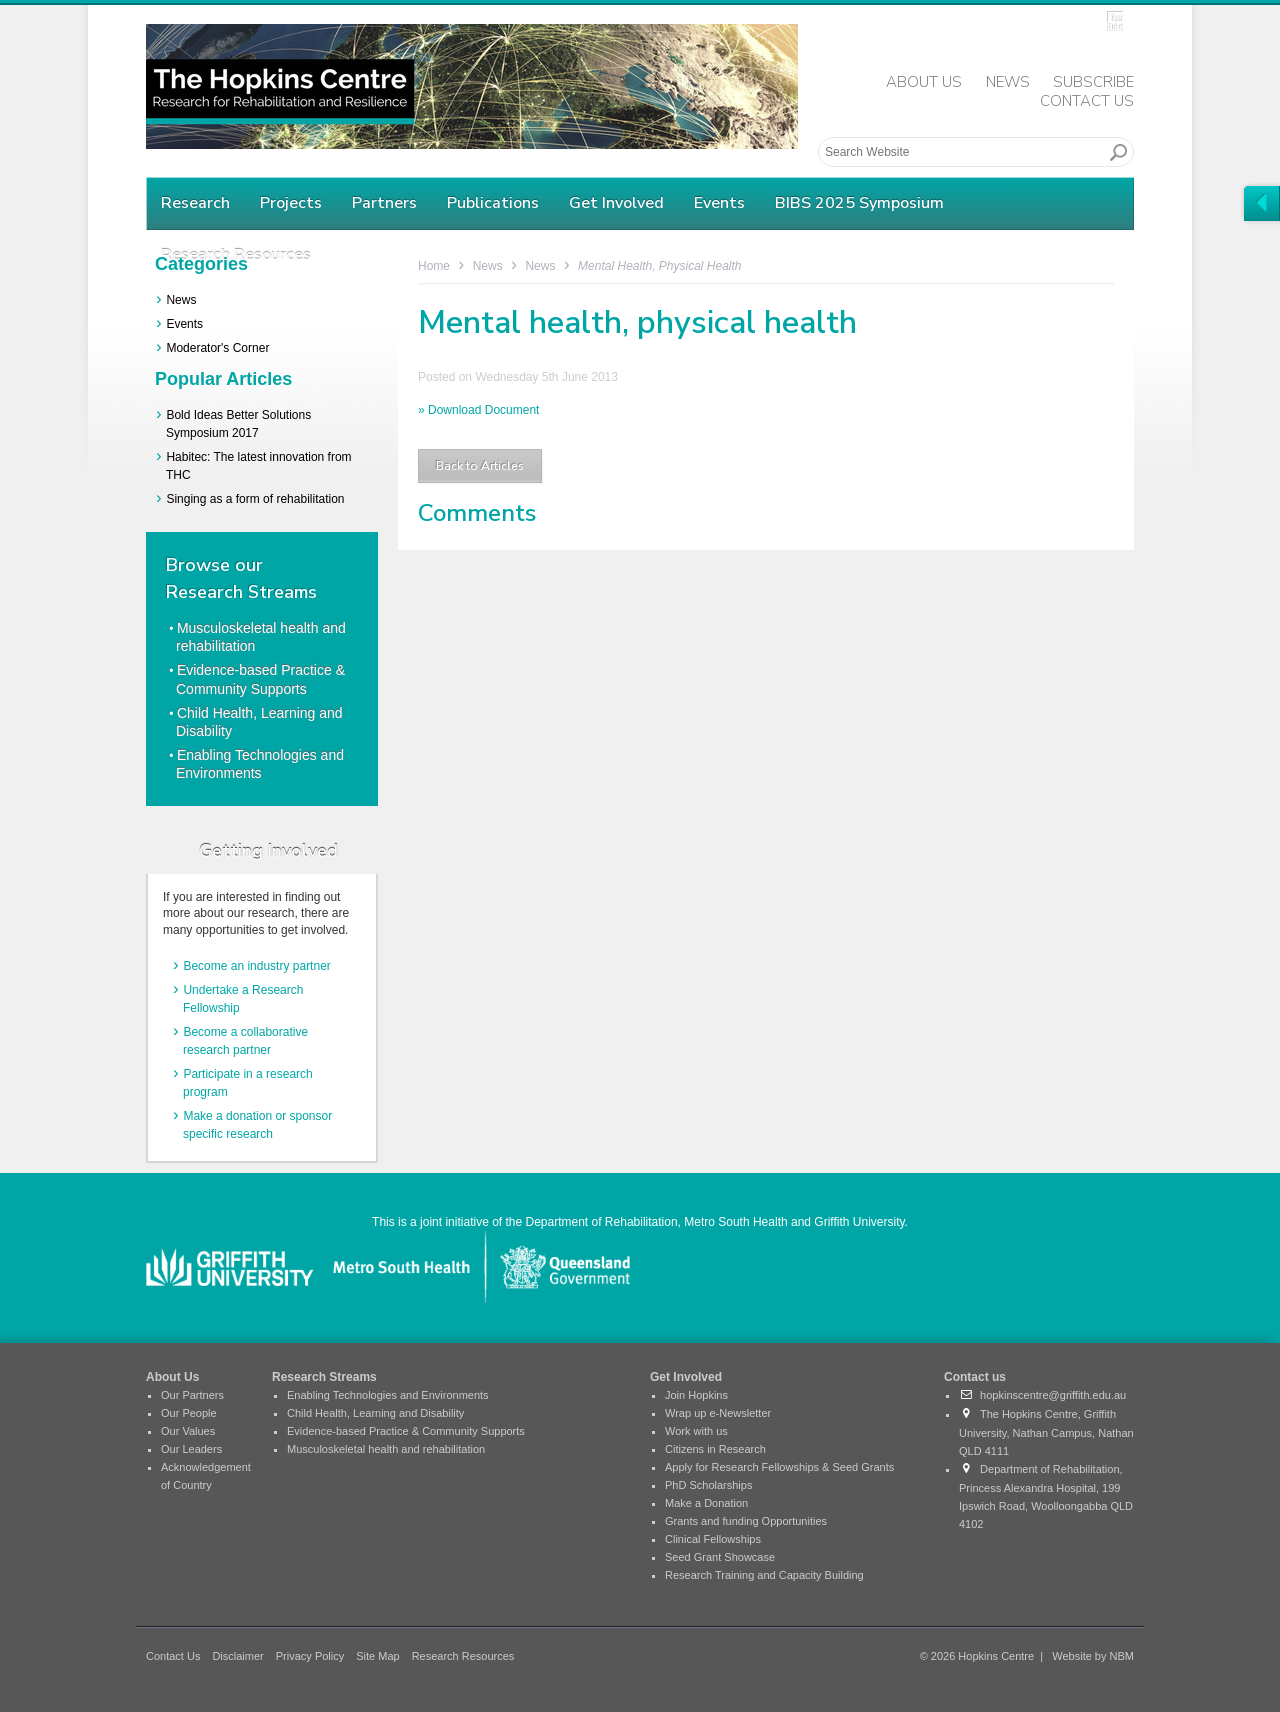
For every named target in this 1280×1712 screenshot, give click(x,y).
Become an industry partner (256, 966)
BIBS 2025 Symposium (859, 203)
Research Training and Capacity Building (764, 1575)
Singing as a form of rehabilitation (255, 499)
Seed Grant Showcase (720, 1557)
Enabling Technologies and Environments (388, 1395)
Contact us (975, 1377)
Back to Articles (480, 466)
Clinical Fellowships (713, 1539)
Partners (384, 203)
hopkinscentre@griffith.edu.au (1042, 1395)
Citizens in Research (715, 1449)
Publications (493, 203)
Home (434, 266)
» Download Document (478, 410)
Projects (291, 203)
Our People (189, 1413)
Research (195, 203)
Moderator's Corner (217, 348)
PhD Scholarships (708, 1485)
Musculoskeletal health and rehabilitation (386, 1449)
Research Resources (463, 1656)
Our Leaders (191, 1449)
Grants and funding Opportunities (746, 1521)
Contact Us (1087, 101)
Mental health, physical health (659, 266)
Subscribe (1093, 82)
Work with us (696, 1431)
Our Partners (192, 1395)
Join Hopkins (696, 1395)
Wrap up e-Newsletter (718, 1413)
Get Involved (616, 203)
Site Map (377, 1656)
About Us (924, 82)
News (1008, 82)
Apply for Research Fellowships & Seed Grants (779, 1467)
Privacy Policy (310, 1656)
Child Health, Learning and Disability (375, 1413)
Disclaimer (237, 1656)
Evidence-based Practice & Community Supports (406, 1431)
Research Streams (324, 1377)
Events (719, 203)
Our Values (188, 1431)
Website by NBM (1093, 1656)
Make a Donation (706, 1503)
